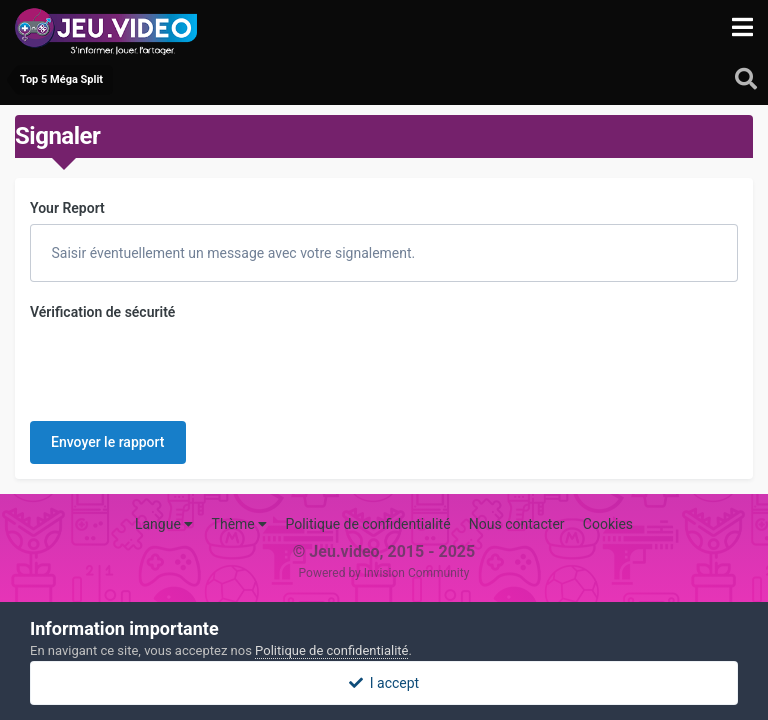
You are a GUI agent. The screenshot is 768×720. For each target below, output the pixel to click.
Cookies (608, 524)
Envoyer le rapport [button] (108, 442)
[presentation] (182, 367)
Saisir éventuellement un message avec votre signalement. (231, 253)
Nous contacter (517, 524)
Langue (164, 524)
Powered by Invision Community (384, 573)
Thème (240, 524)
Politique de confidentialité (367, 524)
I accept (384, 683)
